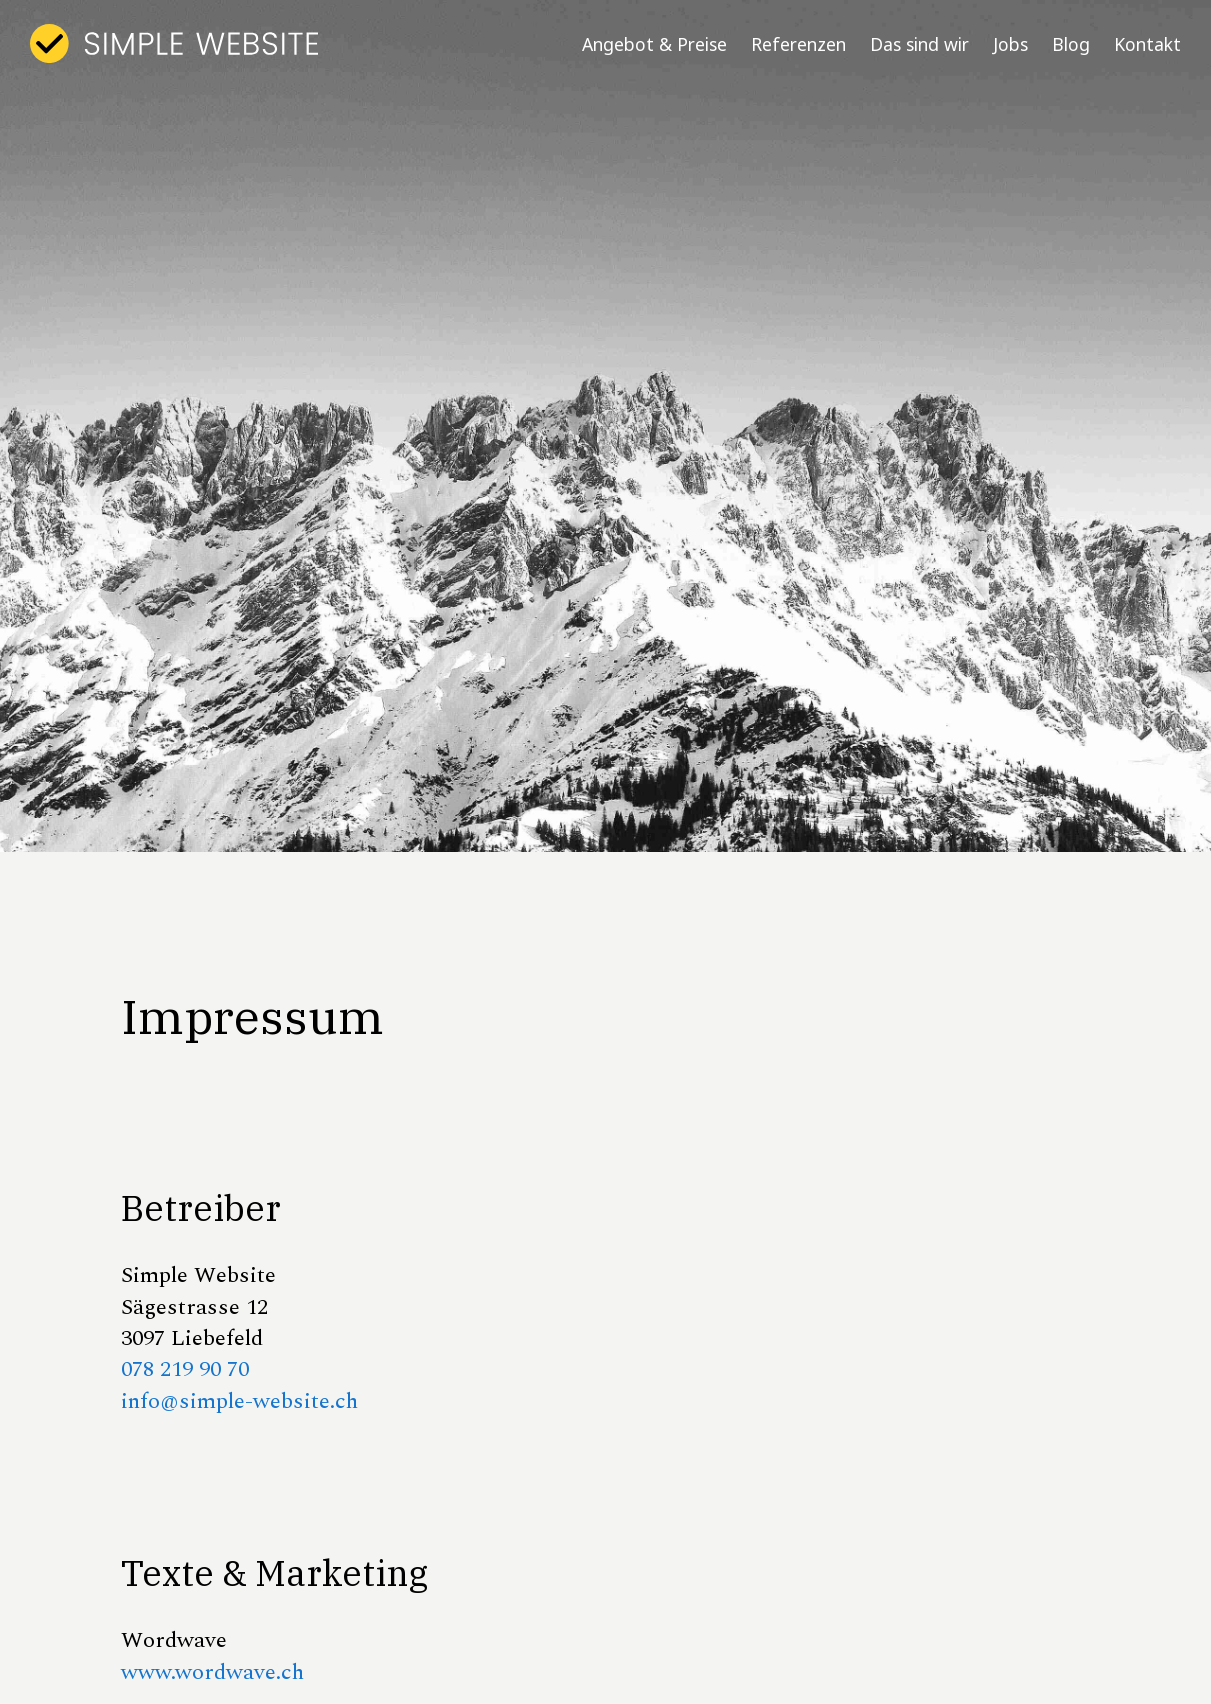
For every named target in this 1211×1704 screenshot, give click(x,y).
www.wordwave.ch (212, 1672)
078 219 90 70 (185, 1369)
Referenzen (798, 44)
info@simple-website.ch (239, 1401)
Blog (1071, 44)
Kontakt (1147, 44)
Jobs (1010, 44)
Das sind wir (919, 44)
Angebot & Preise (654, 44)
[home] (174, 43)
